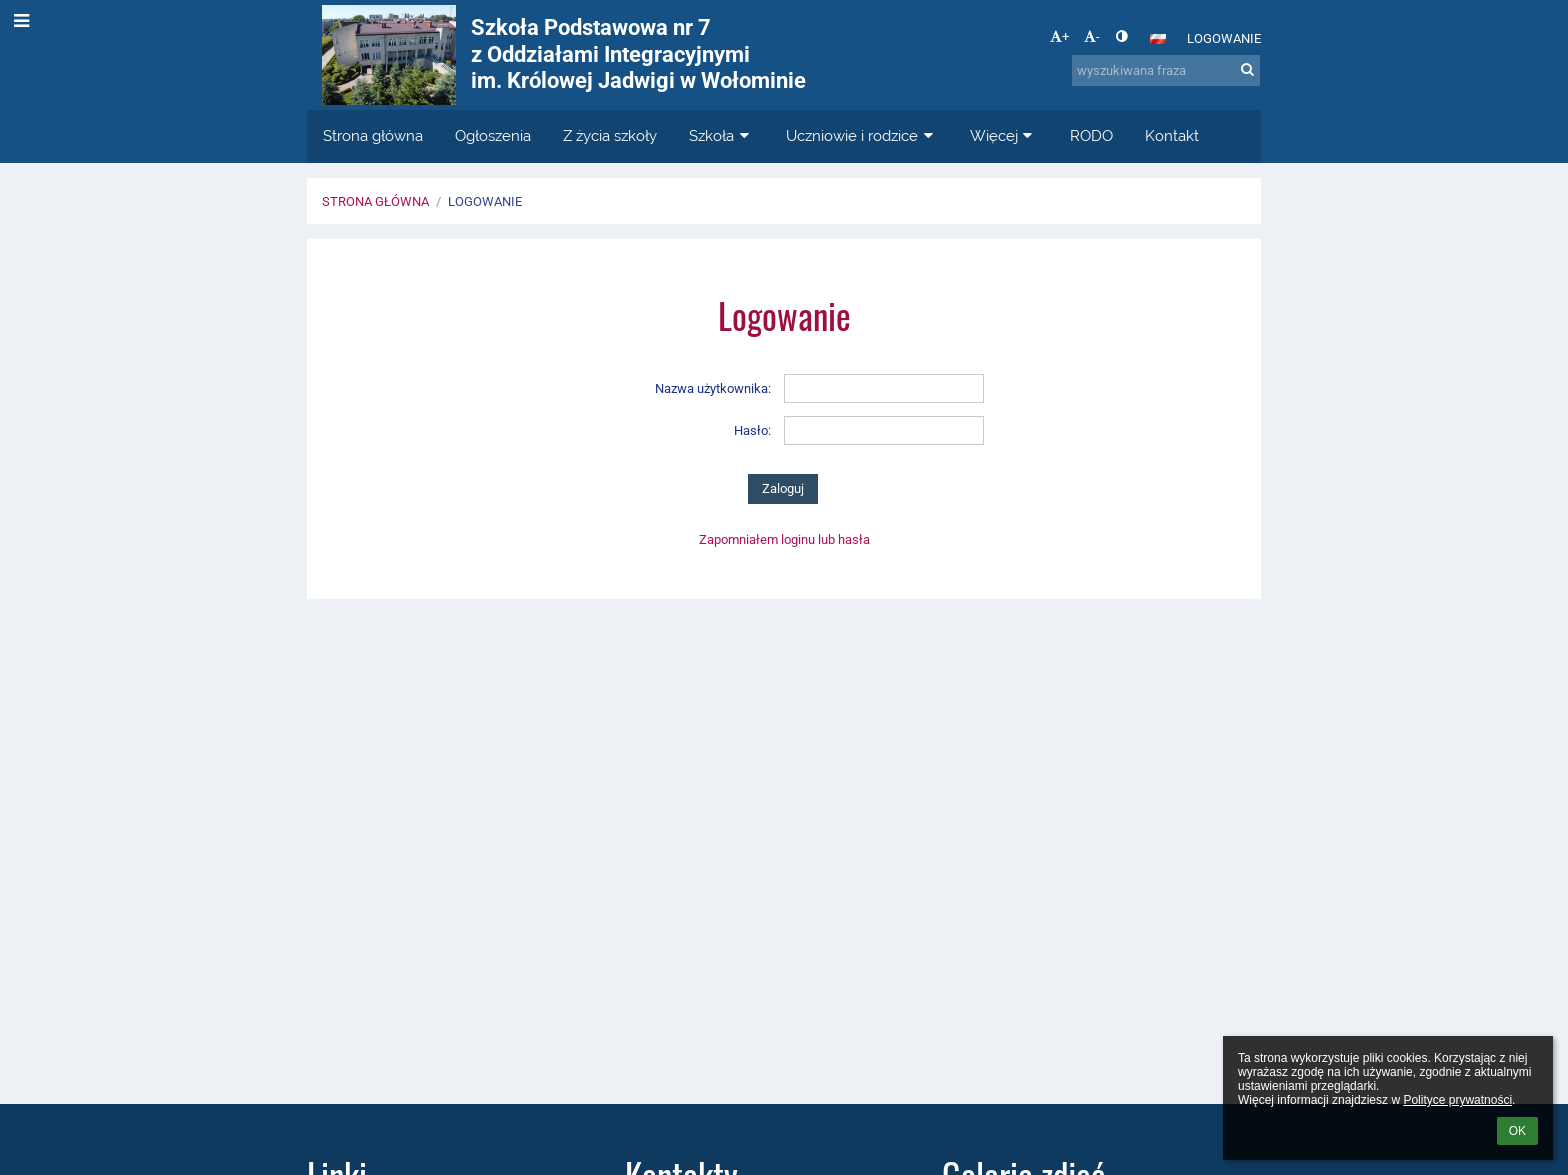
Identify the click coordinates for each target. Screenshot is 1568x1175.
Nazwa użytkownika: (713, 388)
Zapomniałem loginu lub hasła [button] (784, 539)
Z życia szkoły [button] (610, 136)
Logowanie (1224, 38)
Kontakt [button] (1172, 136)
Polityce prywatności (1457, 1100)
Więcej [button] (1004, 136)
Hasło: (752, 430)
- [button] (1092, 36)
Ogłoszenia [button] (493, 136)
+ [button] (1059, 36)
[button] (1158, 39)
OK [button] (1517, 1131)
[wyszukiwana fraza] (1166, 70)
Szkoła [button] (721, 136)
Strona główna (375, 201)
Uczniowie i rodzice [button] (862, 136)
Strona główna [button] (373, 136)
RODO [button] (1091, 136)
